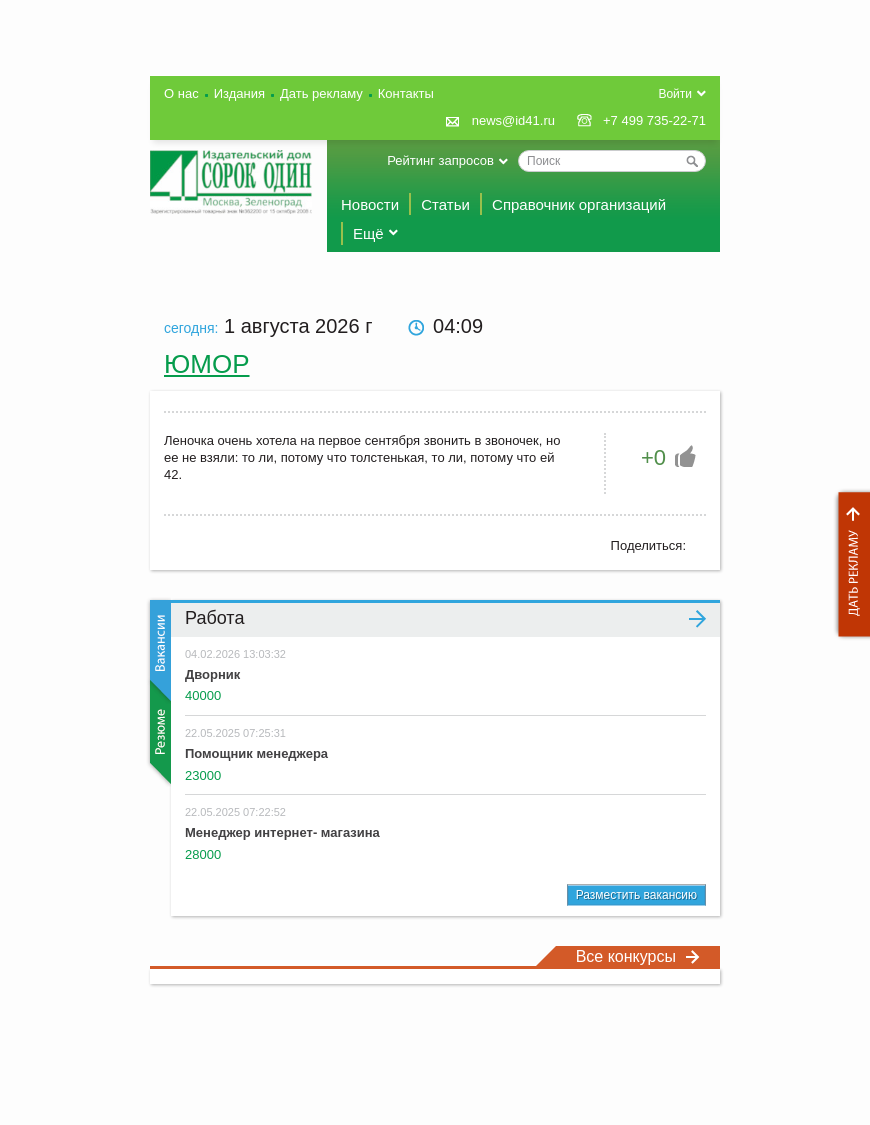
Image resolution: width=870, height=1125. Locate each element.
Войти (675, 94)
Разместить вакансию (636, 895)
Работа (445, 618)
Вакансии (158, 650)
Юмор (207, 364)
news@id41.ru (513, 120)
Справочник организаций (579, 204)
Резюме (158, 732)
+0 (653, 457)
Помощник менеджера (256, 753)
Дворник (212, 674)
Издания (239, 93)
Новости (370, 204)
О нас (181, 93)
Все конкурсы (638, 956)
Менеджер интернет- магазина (282, 832)
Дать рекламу (849, 564)
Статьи (445, 204)
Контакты (406, 93)
